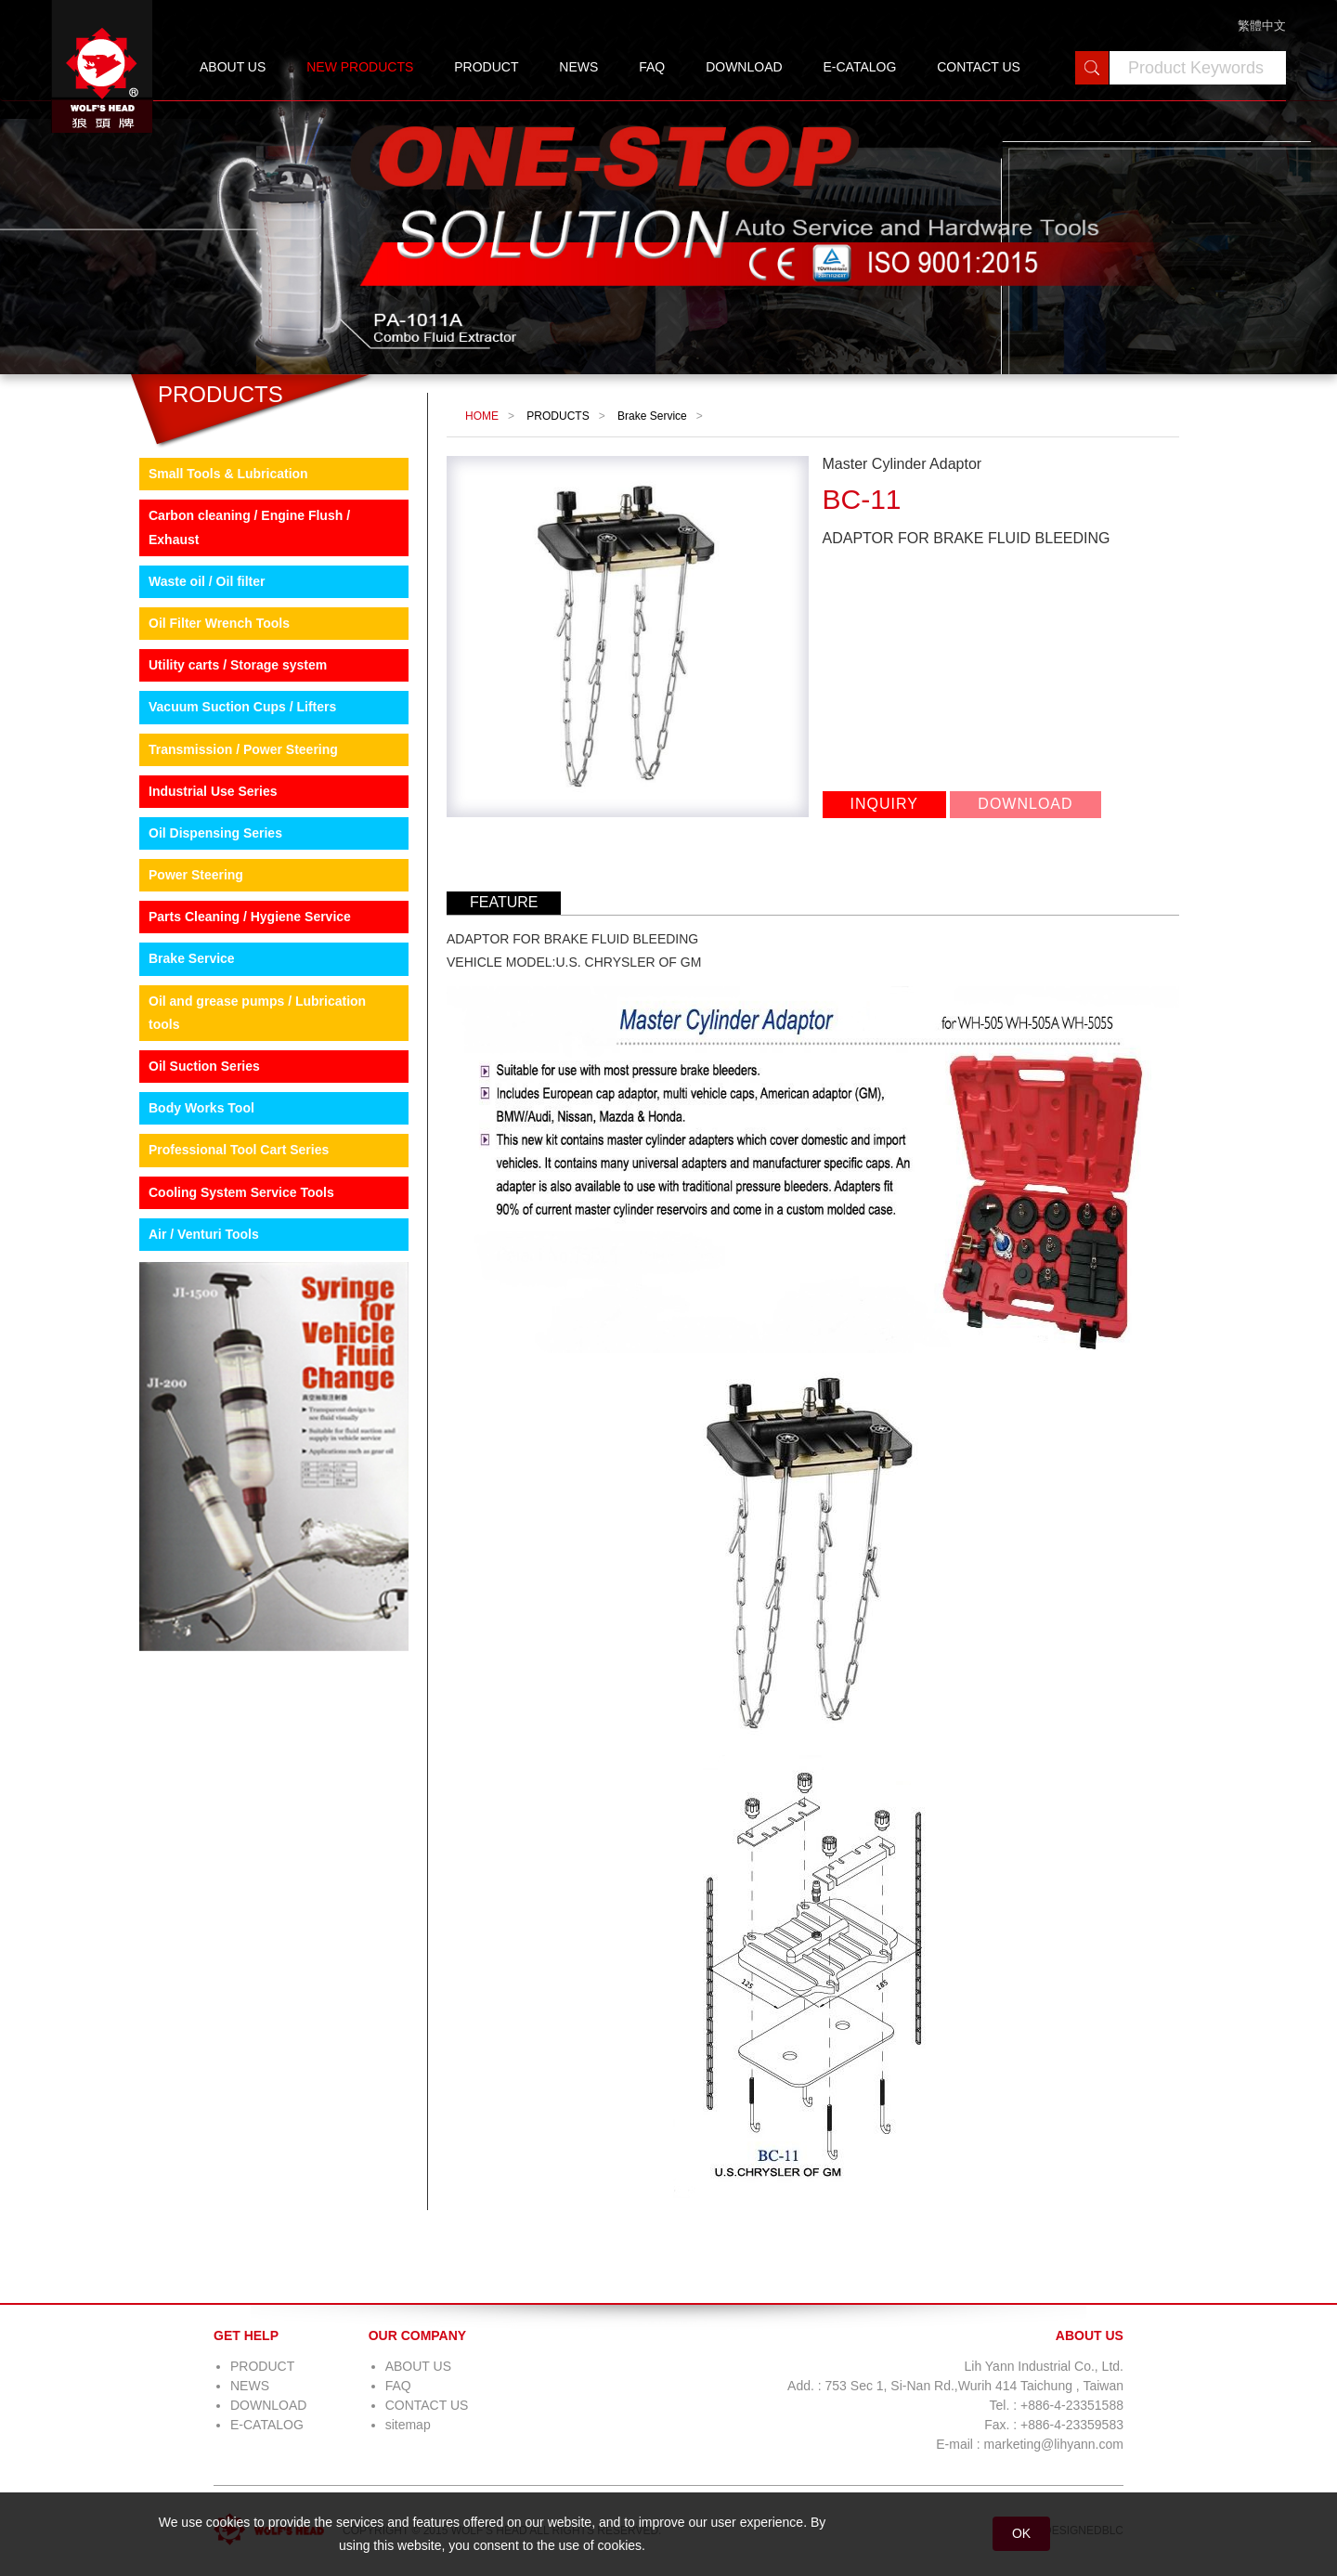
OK (1021, 2533)
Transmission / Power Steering (243, 749)
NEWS (578, 66)
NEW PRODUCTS (359, 66)
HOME (482, 416)
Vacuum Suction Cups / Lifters (242, 706)
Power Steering (196, 874)
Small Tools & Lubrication (228, 473)
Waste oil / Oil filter (207, 581)
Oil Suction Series (204, 1066)
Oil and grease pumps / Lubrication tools (257, 1013)
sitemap (408, 2424)
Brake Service (192, 958)
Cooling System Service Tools (241, 1192)
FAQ (652, 66)
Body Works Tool (201, 1107)
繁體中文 (1262, 26)
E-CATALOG (859, 66)
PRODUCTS (557, 416)
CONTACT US (978, 66)
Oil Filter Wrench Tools (219, 623)
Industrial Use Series (213, 791)
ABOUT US (233, 66)
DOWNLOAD (744, 66)
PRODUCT (486, 66)
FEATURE (504, 902)
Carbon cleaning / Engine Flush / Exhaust (249, 527)
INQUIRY (884, 804)
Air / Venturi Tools (204, 1234)
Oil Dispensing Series (215, 833)
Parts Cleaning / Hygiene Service (250, 916)
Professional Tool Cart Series (239, 1149)
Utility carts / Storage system (238, 664)
